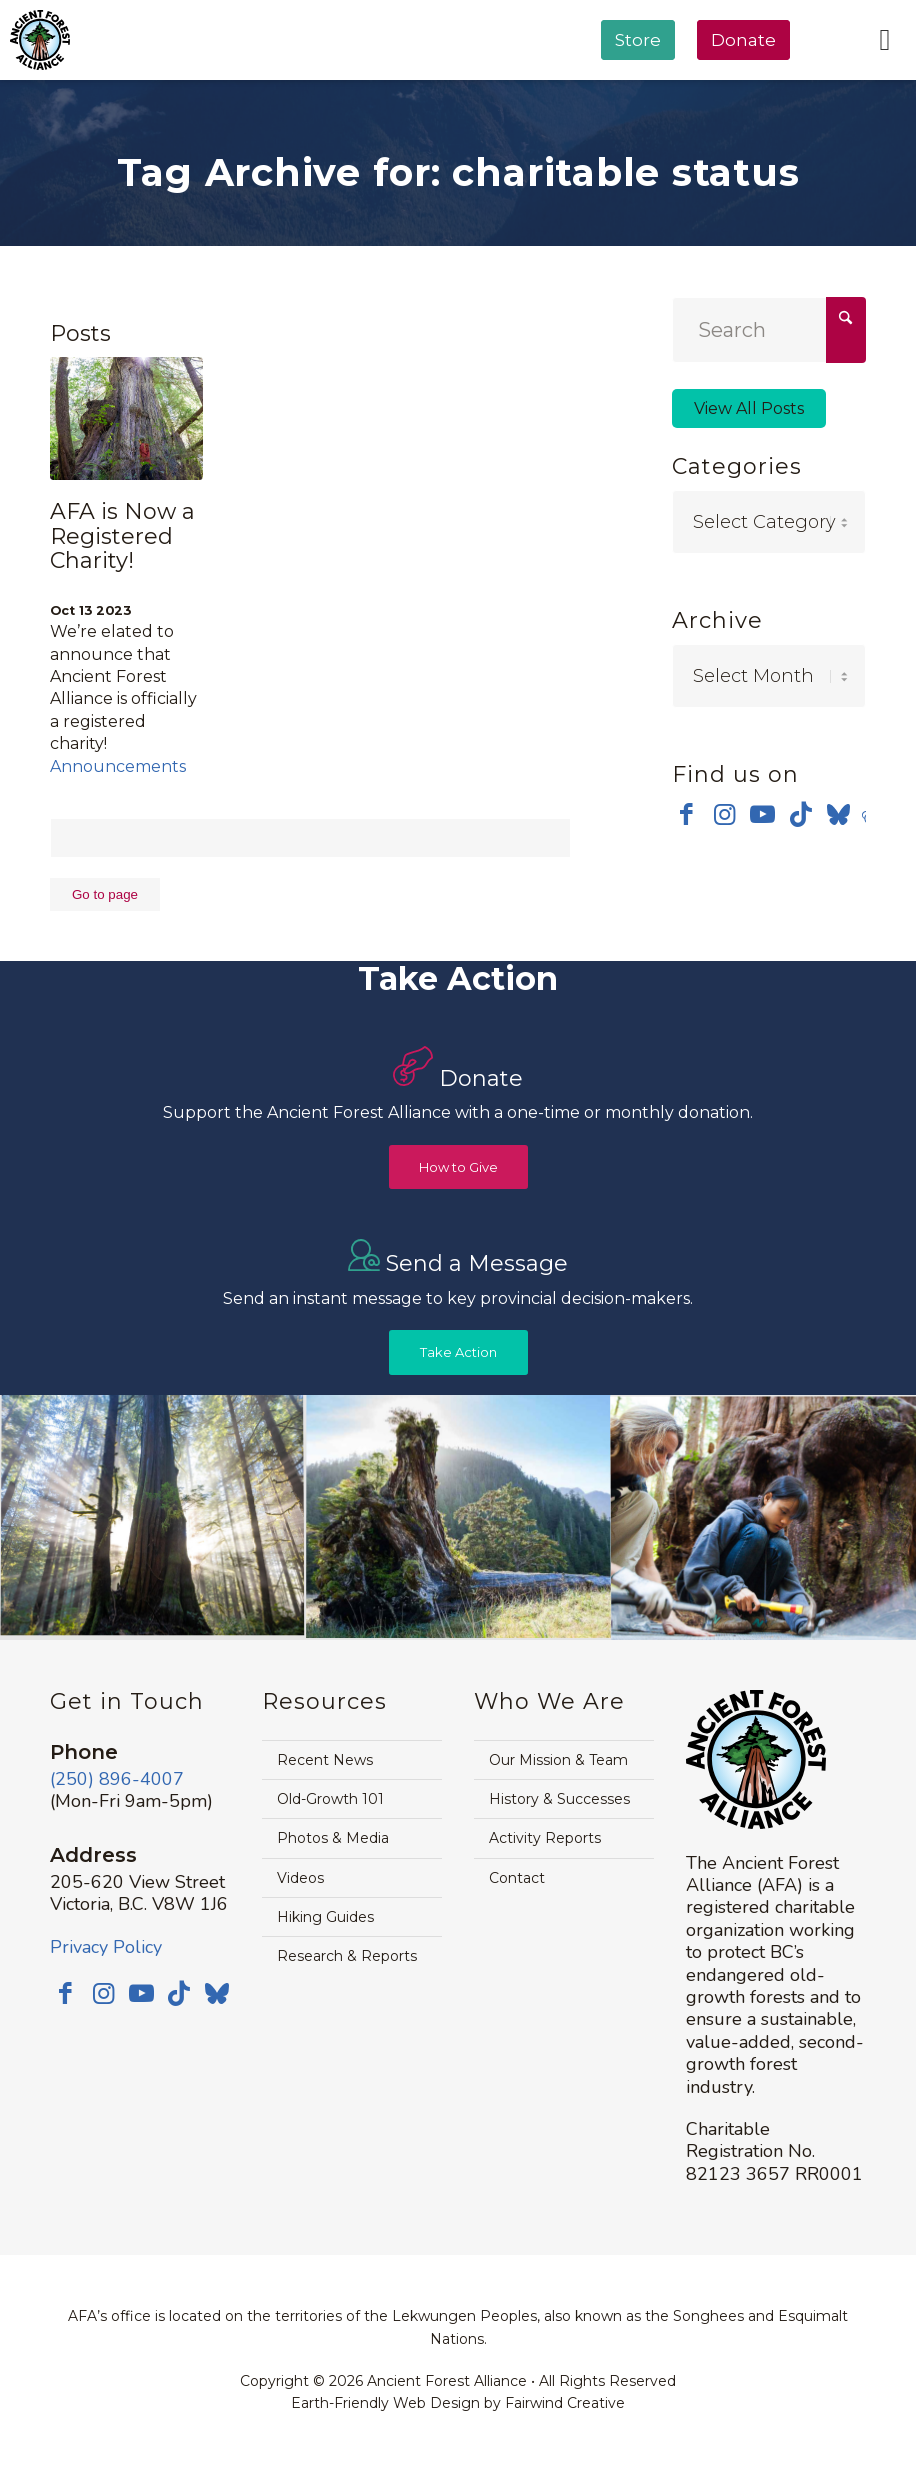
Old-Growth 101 (330, 1799)
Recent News (325, 1760)
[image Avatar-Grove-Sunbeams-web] (153, 1517)
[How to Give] (458, 1167)
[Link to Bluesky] (838, 816)
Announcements (118, 766)
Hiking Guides (325, 1917)
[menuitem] (638, 91)
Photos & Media (333, 1838)
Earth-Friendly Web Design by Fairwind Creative (458, 2403)
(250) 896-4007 (117, 1779)
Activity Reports (545, 1838)
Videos (300, 1878)
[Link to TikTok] (800, 814)
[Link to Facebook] (686, 814)
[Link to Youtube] (762, 814)
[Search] (769, 330)
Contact (517, 1878)
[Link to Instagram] (724, 814)
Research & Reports (347, 1956)
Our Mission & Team (558, 1760)
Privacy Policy (106, 1947)
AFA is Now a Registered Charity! (122, 535)
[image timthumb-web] (459, 1517)
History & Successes (559, 1799)
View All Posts (749, 408)
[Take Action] (458, 1352)
